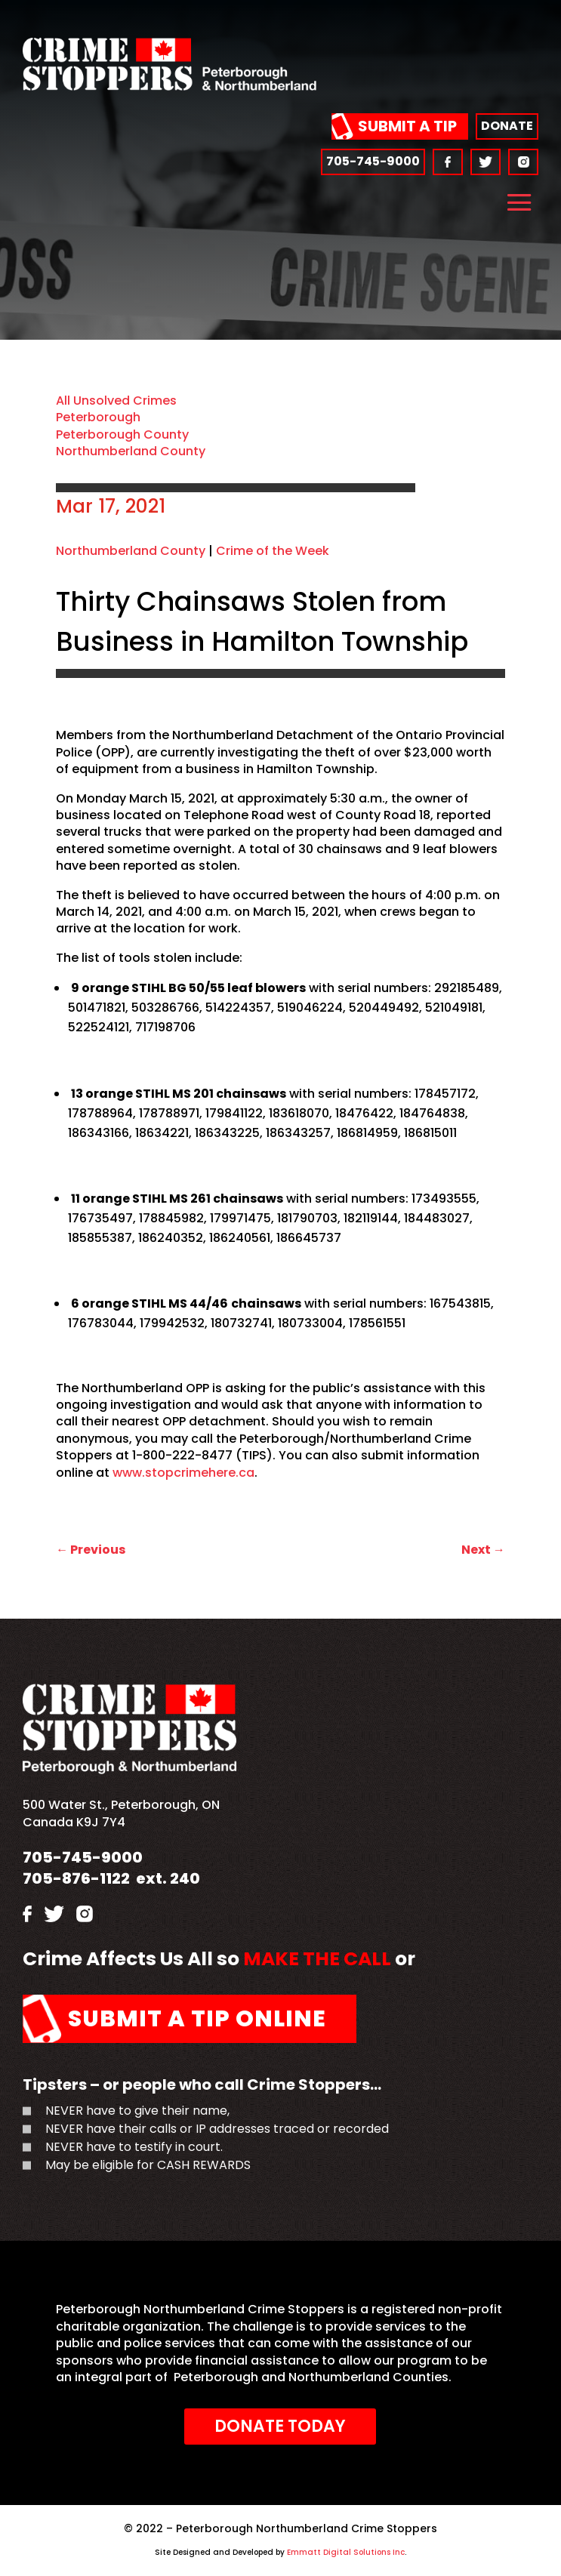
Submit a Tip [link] (407, 126)
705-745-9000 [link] (373, 161)
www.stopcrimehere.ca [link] (183, 1472)
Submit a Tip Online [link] (197, 2019)
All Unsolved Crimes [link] (116, 400)
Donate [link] (507, 125)
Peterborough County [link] (122, 434)
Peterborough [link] (98, 417)
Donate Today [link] (280, 2426)
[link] (169, 86)
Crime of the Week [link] (272, 550)
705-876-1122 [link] (76, 1878)
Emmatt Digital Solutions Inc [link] (345, 2552)
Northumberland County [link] (130, 451)
